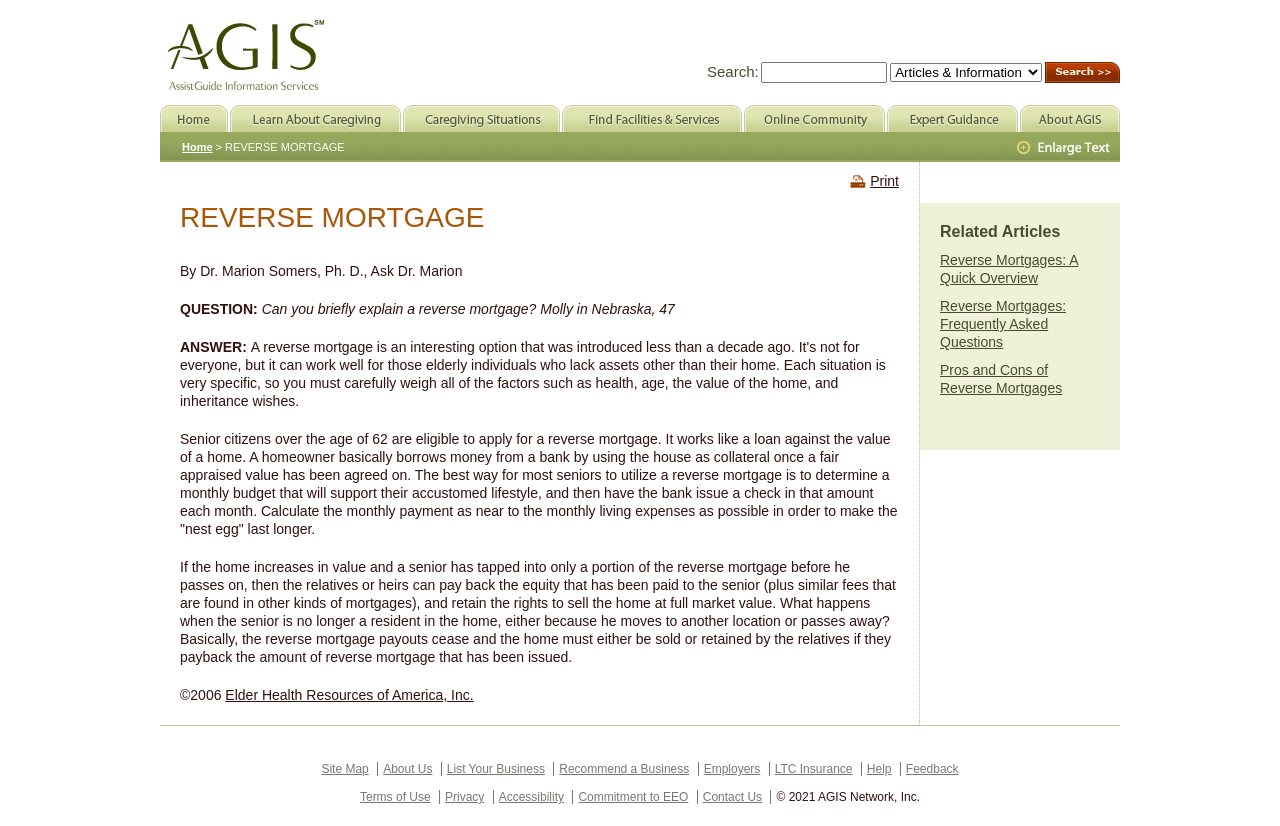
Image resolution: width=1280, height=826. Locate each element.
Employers (732, 769)
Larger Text (1065, 148)
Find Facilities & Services (652, 118)
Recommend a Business (624, 769)
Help (879, 769)
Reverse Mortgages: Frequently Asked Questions (1003, 324)
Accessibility (531, 797)
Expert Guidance (952, 118)
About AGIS (1070, 118)
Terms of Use (395, 797)
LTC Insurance (814, 769)
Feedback (932, 769)
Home (197, 147)
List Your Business (496, 769)
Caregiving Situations (481, 118)
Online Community (814, 118)
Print (884, 181)
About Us (407, 769)
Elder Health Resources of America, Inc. (349, 695)
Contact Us (732, 797)
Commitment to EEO (633, 797)
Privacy (464, 797)
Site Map (344, 769)
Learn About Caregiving (315, 118)
